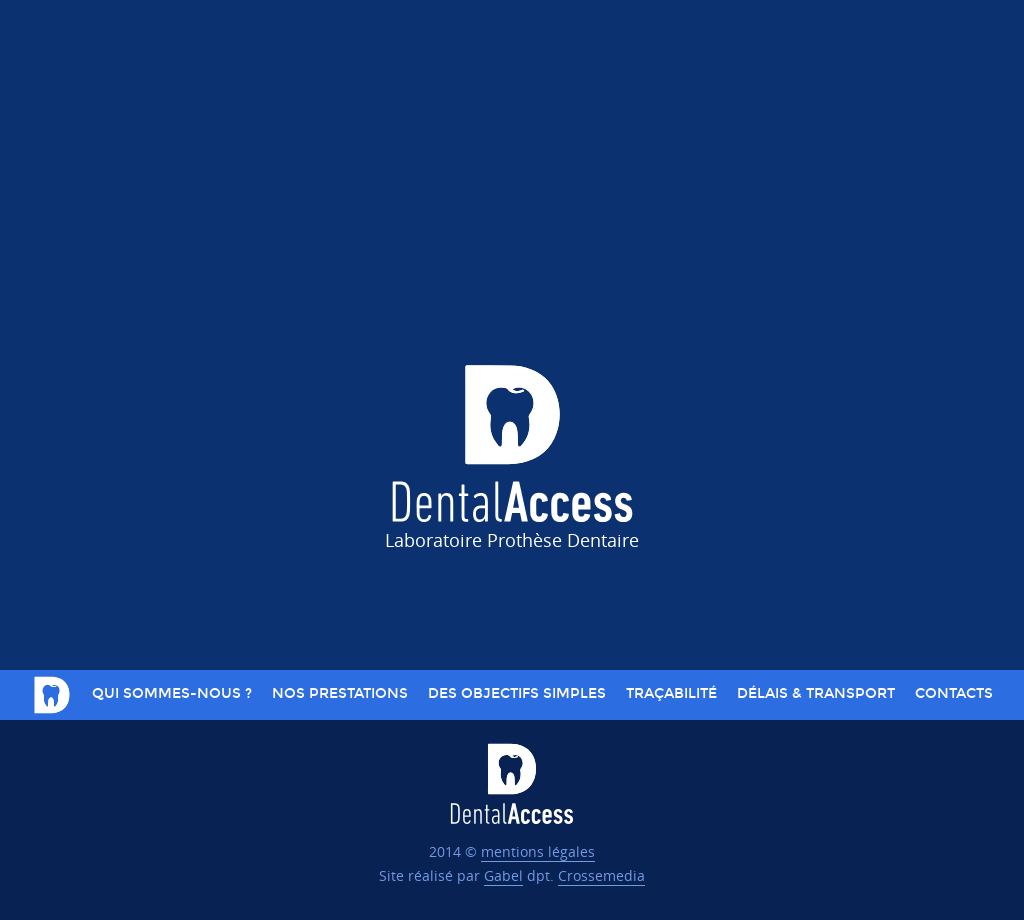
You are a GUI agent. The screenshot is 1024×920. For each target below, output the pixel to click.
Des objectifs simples (517, 693)
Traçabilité (671, 693)
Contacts (954, 693)
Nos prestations (340, 693)
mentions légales (538, 851)
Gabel (503, 875)
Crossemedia (601, 875)
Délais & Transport (816, 693)
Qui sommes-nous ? (172, 693)
